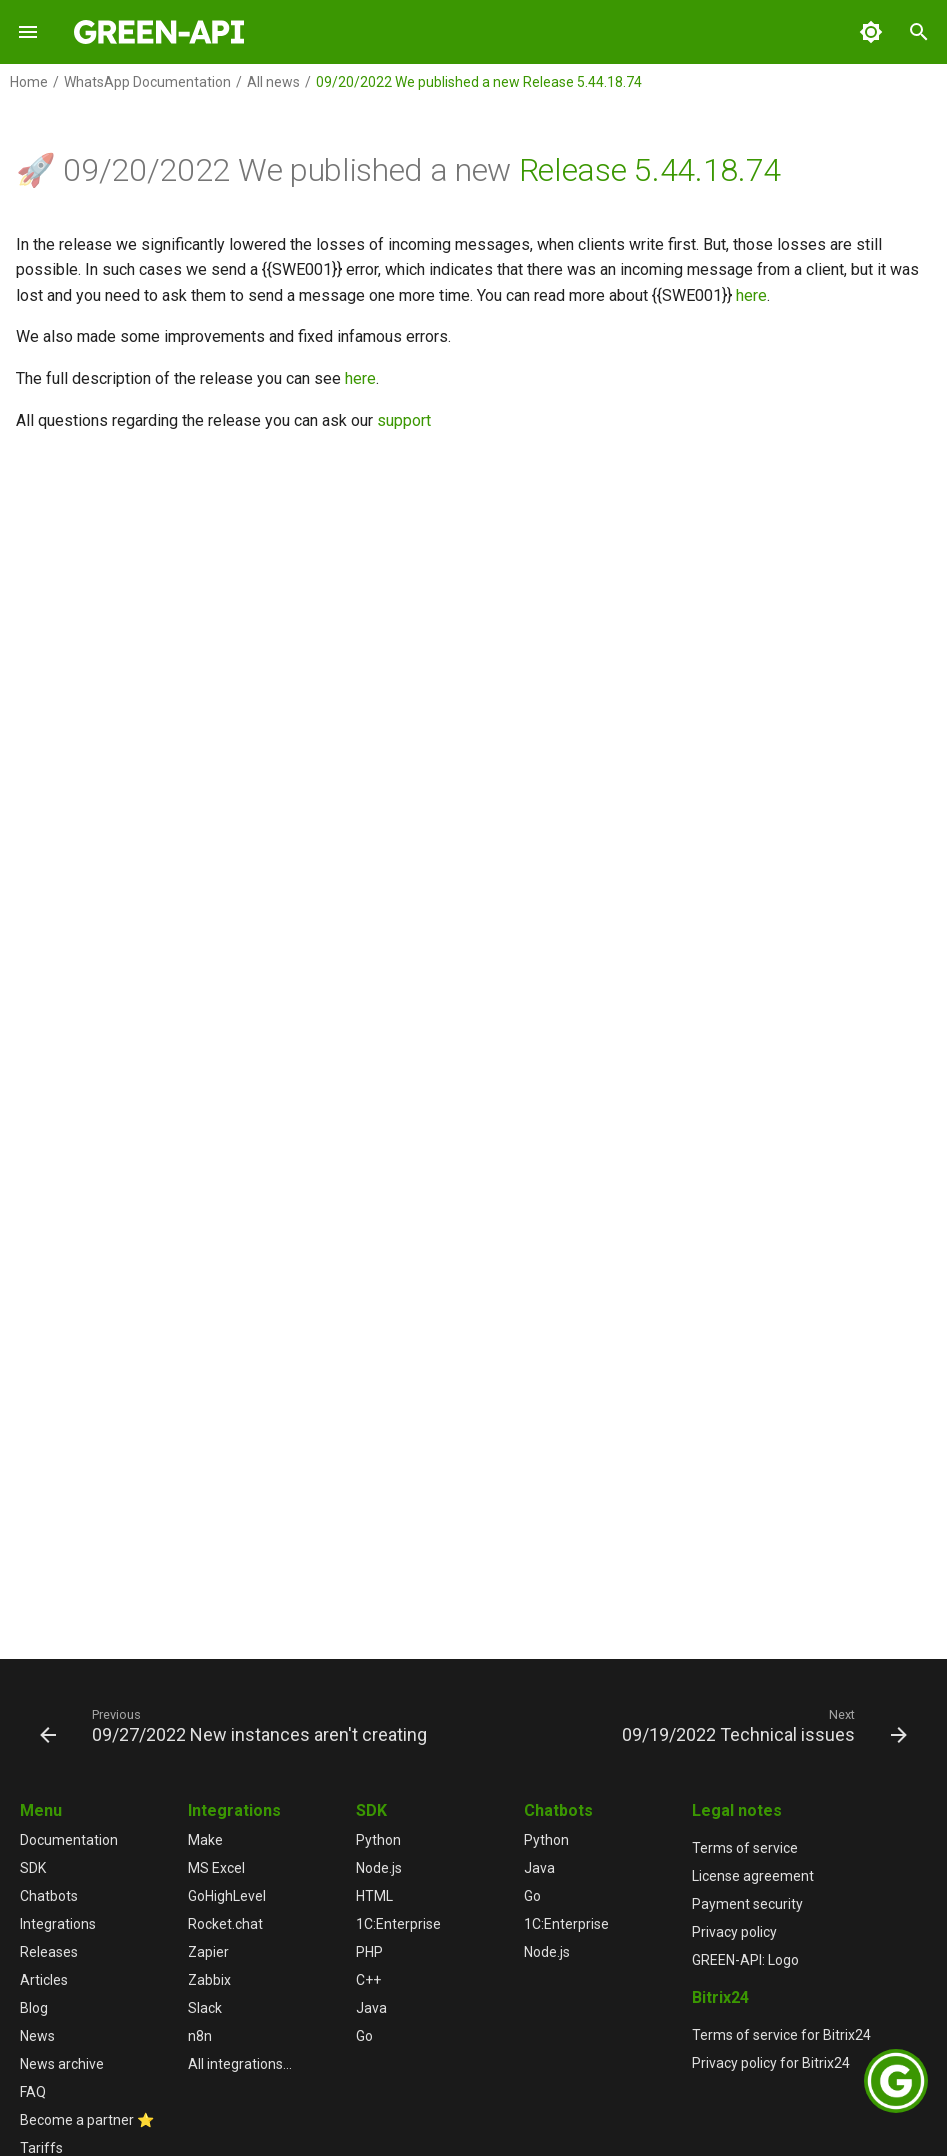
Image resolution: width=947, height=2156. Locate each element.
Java (371, 2008)
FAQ (33, 2092)
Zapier (208, 1952)
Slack (205, 2008)
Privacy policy (734, 1932)
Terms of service (745, 1848)
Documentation (69, 1840)
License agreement (753, 1876)
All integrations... (240, 2064)
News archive (62, 2064)
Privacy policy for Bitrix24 (771, 2063)
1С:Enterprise (398, 1924)
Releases (49, 1952)
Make (205, 1840)
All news (273, 82)
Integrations (58, 1924)
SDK (33, 1868)
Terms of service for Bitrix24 (781, 2035)
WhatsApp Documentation (147, 82)
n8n (200, 2036)
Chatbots (49, 1896)
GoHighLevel (227, 1896)
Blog (34, 2008)
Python (378, 1840)
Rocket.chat (225, 1924)
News (37, 2036)
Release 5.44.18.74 (650, 170)
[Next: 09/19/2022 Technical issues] (761, 1725)
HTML (374, 1896)
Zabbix (209, 1980)
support (404, 420)
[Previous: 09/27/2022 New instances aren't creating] (236, 1725)
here (751, 295)
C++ (368, 1980)
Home (29, 82)
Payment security (747, 1904)
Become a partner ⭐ (87, 2120)
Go (364, 2036)
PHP (369, 1952)
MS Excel (216, 1868)
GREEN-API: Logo (745, 1960)
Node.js (379, 1868)
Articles (44, 1980)
